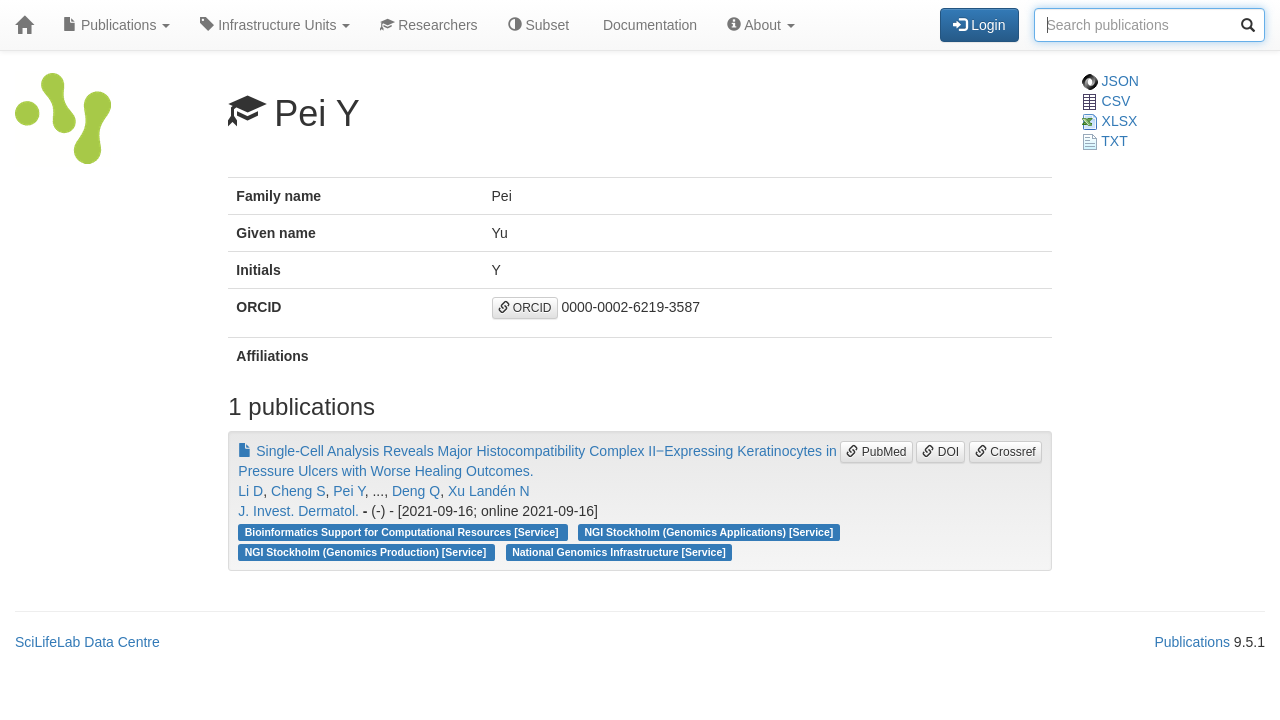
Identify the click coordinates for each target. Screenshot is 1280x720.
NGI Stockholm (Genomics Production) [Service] (367, 552)
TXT (1105, 141)
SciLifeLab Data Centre (87, 642)
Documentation (648, 25)
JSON (1110, 81)
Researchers (428, 25)
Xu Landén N (489, 491)
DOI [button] (940, 452)
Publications (116, 25)
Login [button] (979, 25)
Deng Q (416, 491)
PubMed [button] (876, 452)
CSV (1106, 101)
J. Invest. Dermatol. (298, 511)
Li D (250, 491)
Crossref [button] (1005, 452)
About (761, 25)
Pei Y (348, 491)
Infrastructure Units (275, 25)
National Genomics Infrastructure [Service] (619, 552)
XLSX (1110, 121)
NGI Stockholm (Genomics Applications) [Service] (709, 532)
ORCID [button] (525, 308)
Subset (538, 25)
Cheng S (298, 491)
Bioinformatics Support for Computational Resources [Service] (403, 532)
